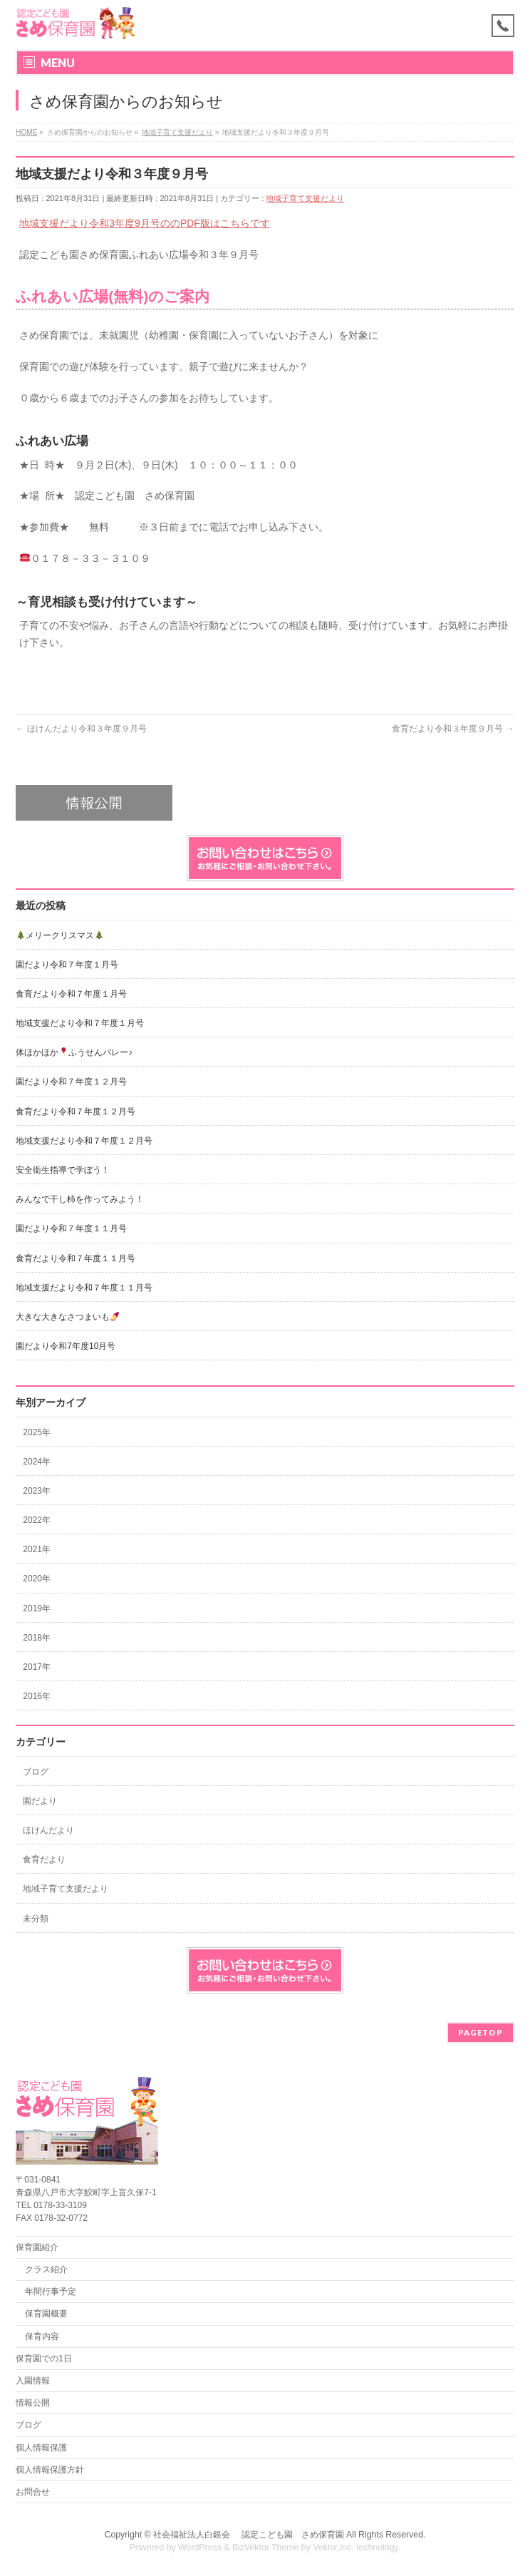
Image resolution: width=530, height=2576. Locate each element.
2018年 (37, 1638)
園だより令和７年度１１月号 (71, 1228)
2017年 (37, 1667)
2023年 (37, 1491)
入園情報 (33, 2381)
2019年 (37, 1608)
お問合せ (33, 2492)
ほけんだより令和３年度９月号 (81, 729)
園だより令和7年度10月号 (65, 1346)
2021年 (37, 1549)
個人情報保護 (41, 2448)
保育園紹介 (37, 2247)
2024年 (37, 1462)
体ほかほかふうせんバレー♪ (74, 1052)
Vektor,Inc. (333, 2547)
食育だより (44, 1859)
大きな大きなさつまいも (67, 1317)
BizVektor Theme (265, 2547)
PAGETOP (480, 2032)
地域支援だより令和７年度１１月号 (84, 1288)
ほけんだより (48, 1830)
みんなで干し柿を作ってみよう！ (80, 1199)
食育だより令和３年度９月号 (453, 729)
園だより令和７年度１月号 (67, 965)
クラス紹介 (46, 2269)
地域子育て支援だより (305, 198)
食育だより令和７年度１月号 (71, 994)
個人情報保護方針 (50, 2470)
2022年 (37, 1520)
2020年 (37, 1579)
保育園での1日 (44, 2359)
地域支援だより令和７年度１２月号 (84, 1141)
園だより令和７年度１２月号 (71, 1082)
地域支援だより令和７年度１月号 (80, 1023)
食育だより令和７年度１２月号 (75, 1112)
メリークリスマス (59, 935)
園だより (40, 1801)
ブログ (35, 1772)
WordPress (200, 2547)
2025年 (37, 1432)
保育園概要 (46, 2314)
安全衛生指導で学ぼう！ (63, 1170)
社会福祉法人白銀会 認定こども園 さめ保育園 (248, 2535)
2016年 (37, 1696)
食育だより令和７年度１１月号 (75, 1258)
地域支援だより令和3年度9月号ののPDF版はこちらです (144, 223)
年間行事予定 (50, 2292)
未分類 (35, 1919)
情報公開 (33, 2403)
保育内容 (42, 2336)
